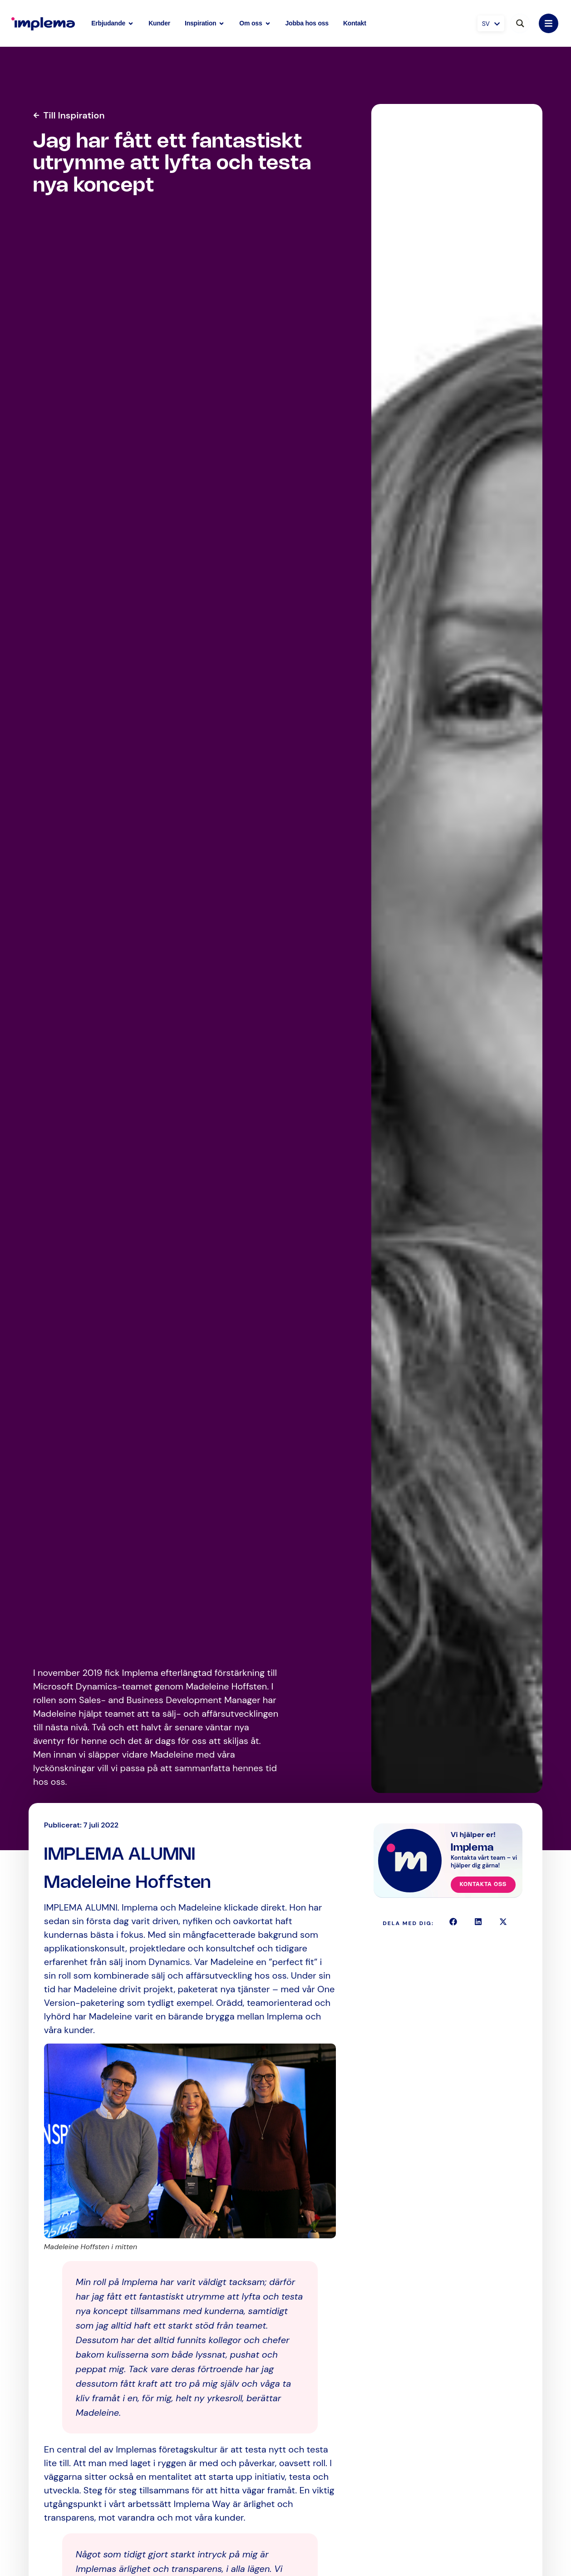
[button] (453, 1921)
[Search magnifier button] (520, 23)
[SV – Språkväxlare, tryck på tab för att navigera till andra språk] (490, 23)
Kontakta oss (483, 1884)
